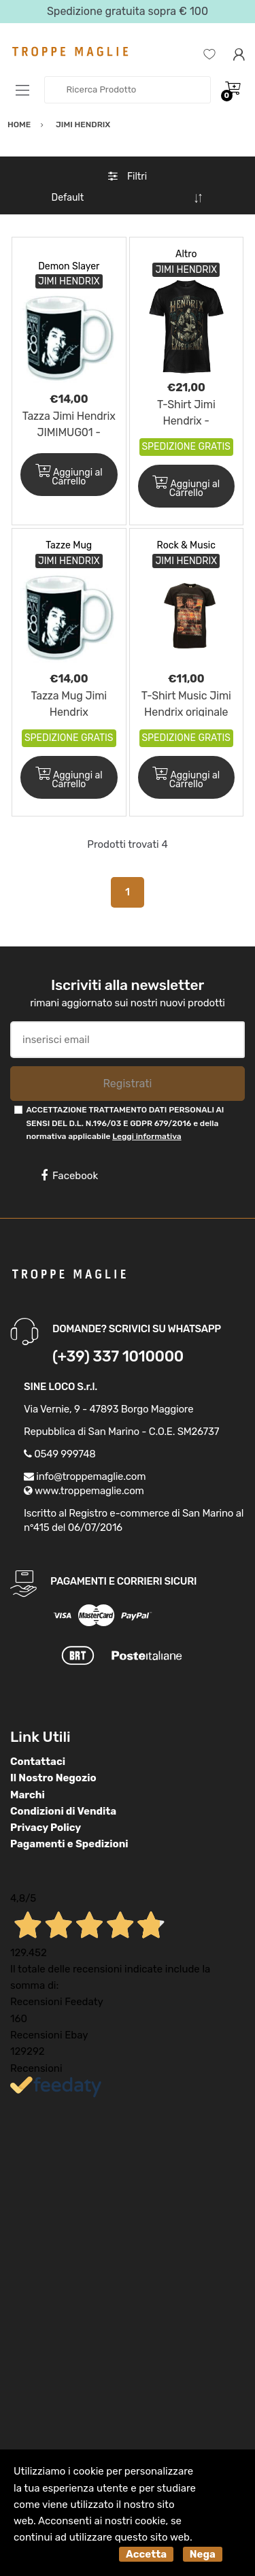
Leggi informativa (146, 1136)
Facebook (69, 1176)
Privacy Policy (45, 1827)
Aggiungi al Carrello (69, 475)
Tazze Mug (69, 545)
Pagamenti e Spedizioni (69, 1844)
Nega (203, 2554)
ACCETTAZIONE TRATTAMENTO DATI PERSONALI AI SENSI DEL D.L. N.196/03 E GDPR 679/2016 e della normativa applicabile (125, 1123)
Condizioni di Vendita (63, 1811)
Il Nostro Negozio (53, 1778)
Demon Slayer (68, 266)
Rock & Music (186, 545)
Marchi (27, 1795)
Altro (186, 254)
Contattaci (37, 1761)
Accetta (146, 2554)
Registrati (127, 1083)
